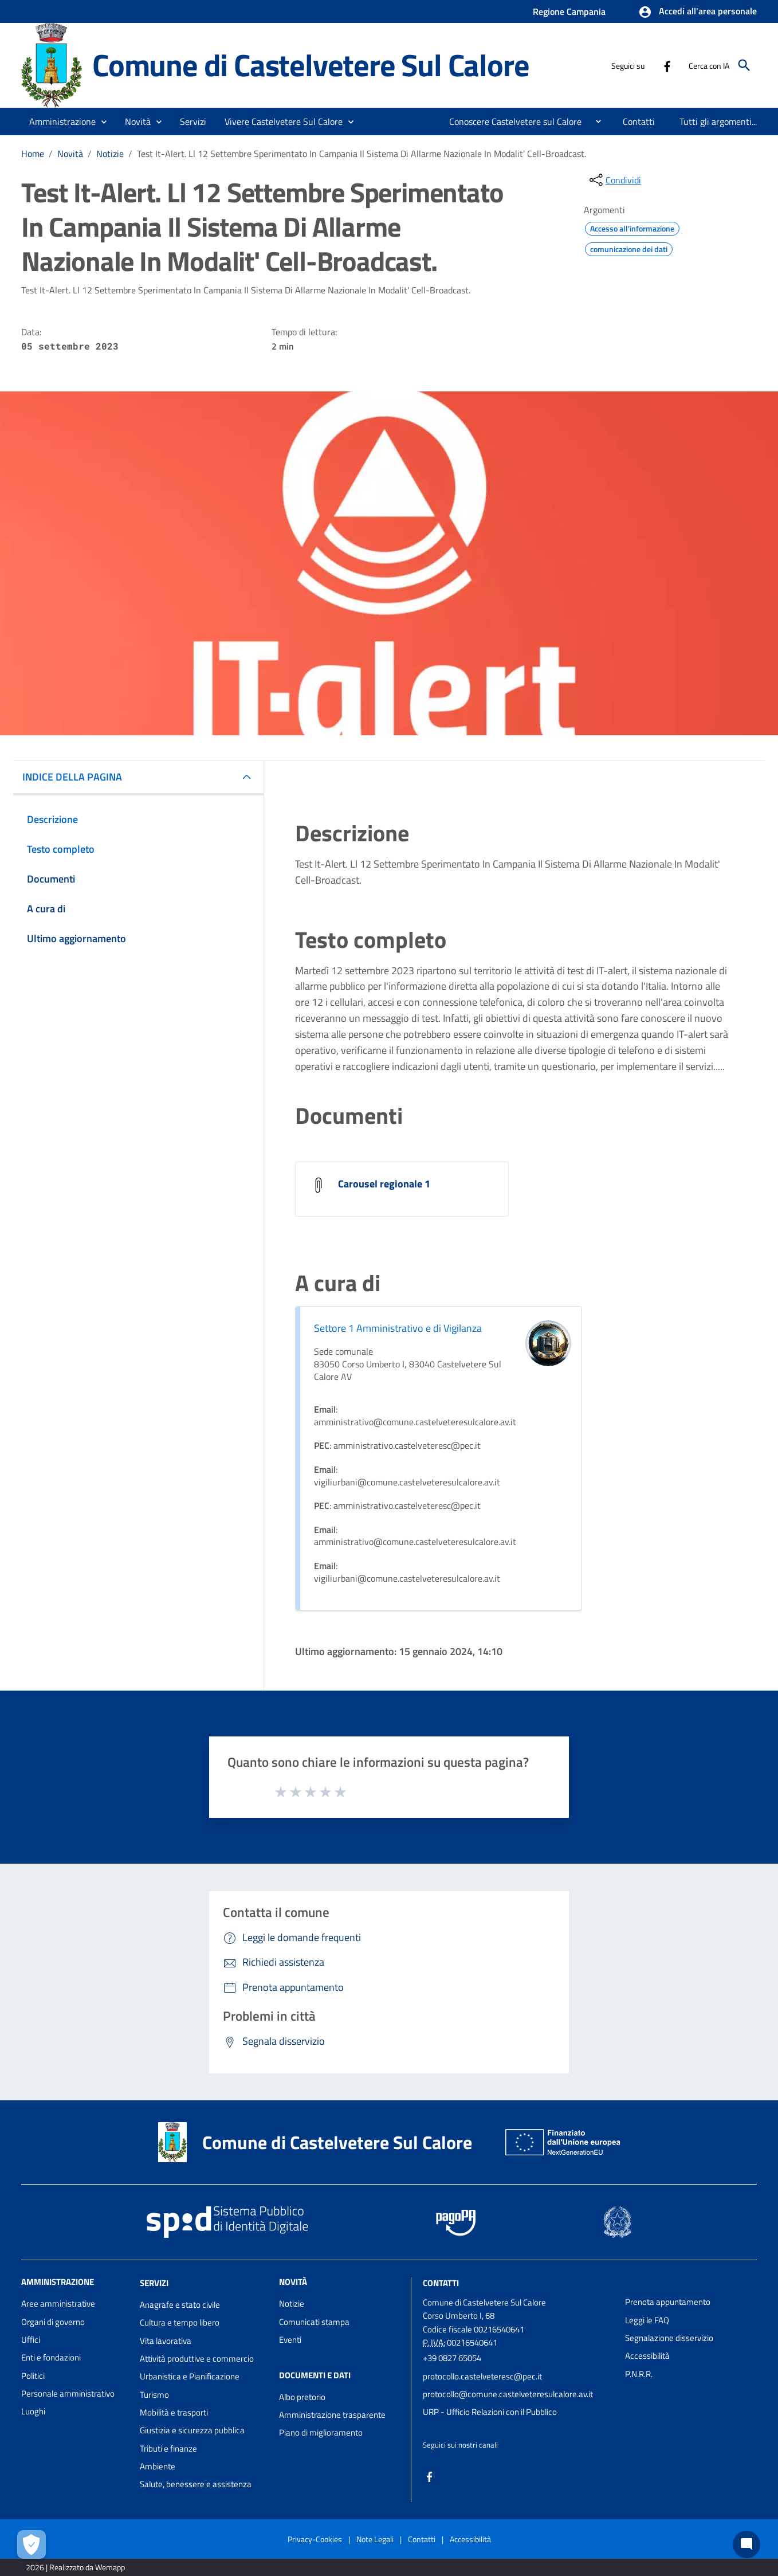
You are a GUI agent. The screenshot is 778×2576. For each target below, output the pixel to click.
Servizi (154, 2282)
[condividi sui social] (614, 180)
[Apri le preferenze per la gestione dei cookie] (31, 2544)
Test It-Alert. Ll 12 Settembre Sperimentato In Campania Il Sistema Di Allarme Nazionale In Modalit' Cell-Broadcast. (361, 153)
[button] (697, 12)
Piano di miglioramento (321, 2432)
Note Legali (375, 2539)
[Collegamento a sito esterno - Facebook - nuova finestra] (667, 65)
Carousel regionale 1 (384, 1183)
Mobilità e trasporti (174, 2412)
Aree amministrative (58, 2303)
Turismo (154, 2394)
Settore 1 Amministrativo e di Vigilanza (398, 1328)
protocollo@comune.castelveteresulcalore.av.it (508, 2394)
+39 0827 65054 (452, 2358)
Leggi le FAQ (647, 2320)
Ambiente (157, 2466)
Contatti (441, 2282)
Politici (33, 2375)
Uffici (30, 2339)
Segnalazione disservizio (669, 2337)
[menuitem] (510, 121)
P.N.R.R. (639, 2374)
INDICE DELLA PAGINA (72, 777)
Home (32, 153)
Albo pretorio (302, 2397)
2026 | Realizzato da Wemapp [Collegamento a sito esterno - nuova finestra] (75, 2567)
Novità (70, 153)
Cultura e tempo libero (179, 2322)
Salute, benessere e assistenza (196, 2484)
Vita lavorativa (165, 2340)
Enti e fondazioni (51, 2357)
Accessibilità (647, 2355)
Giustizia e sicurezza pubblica (192, 2430)
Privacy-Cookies (315, 2539)
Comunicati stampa (314, 2321)
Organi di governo (53, 2321)
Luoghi (33, 2411)
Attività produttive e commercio (197, 2358)
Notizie (110, 153)
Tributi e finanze (168, 2448)
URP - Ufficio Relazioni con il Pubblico (490, 2411)
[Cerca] (744, 65)
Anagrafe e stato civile (180, 2304)
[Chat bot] (746, 2544)
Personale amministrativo (68, 2393)
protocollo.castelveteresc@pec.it (482, 2376)
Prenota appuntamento (667, 2301)
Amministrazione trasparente (332, 2414)
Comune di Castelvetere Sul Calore (310, 64)
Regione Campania (569, 11)
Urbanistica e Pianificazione (189, 2376)
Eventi (290, 2339)
